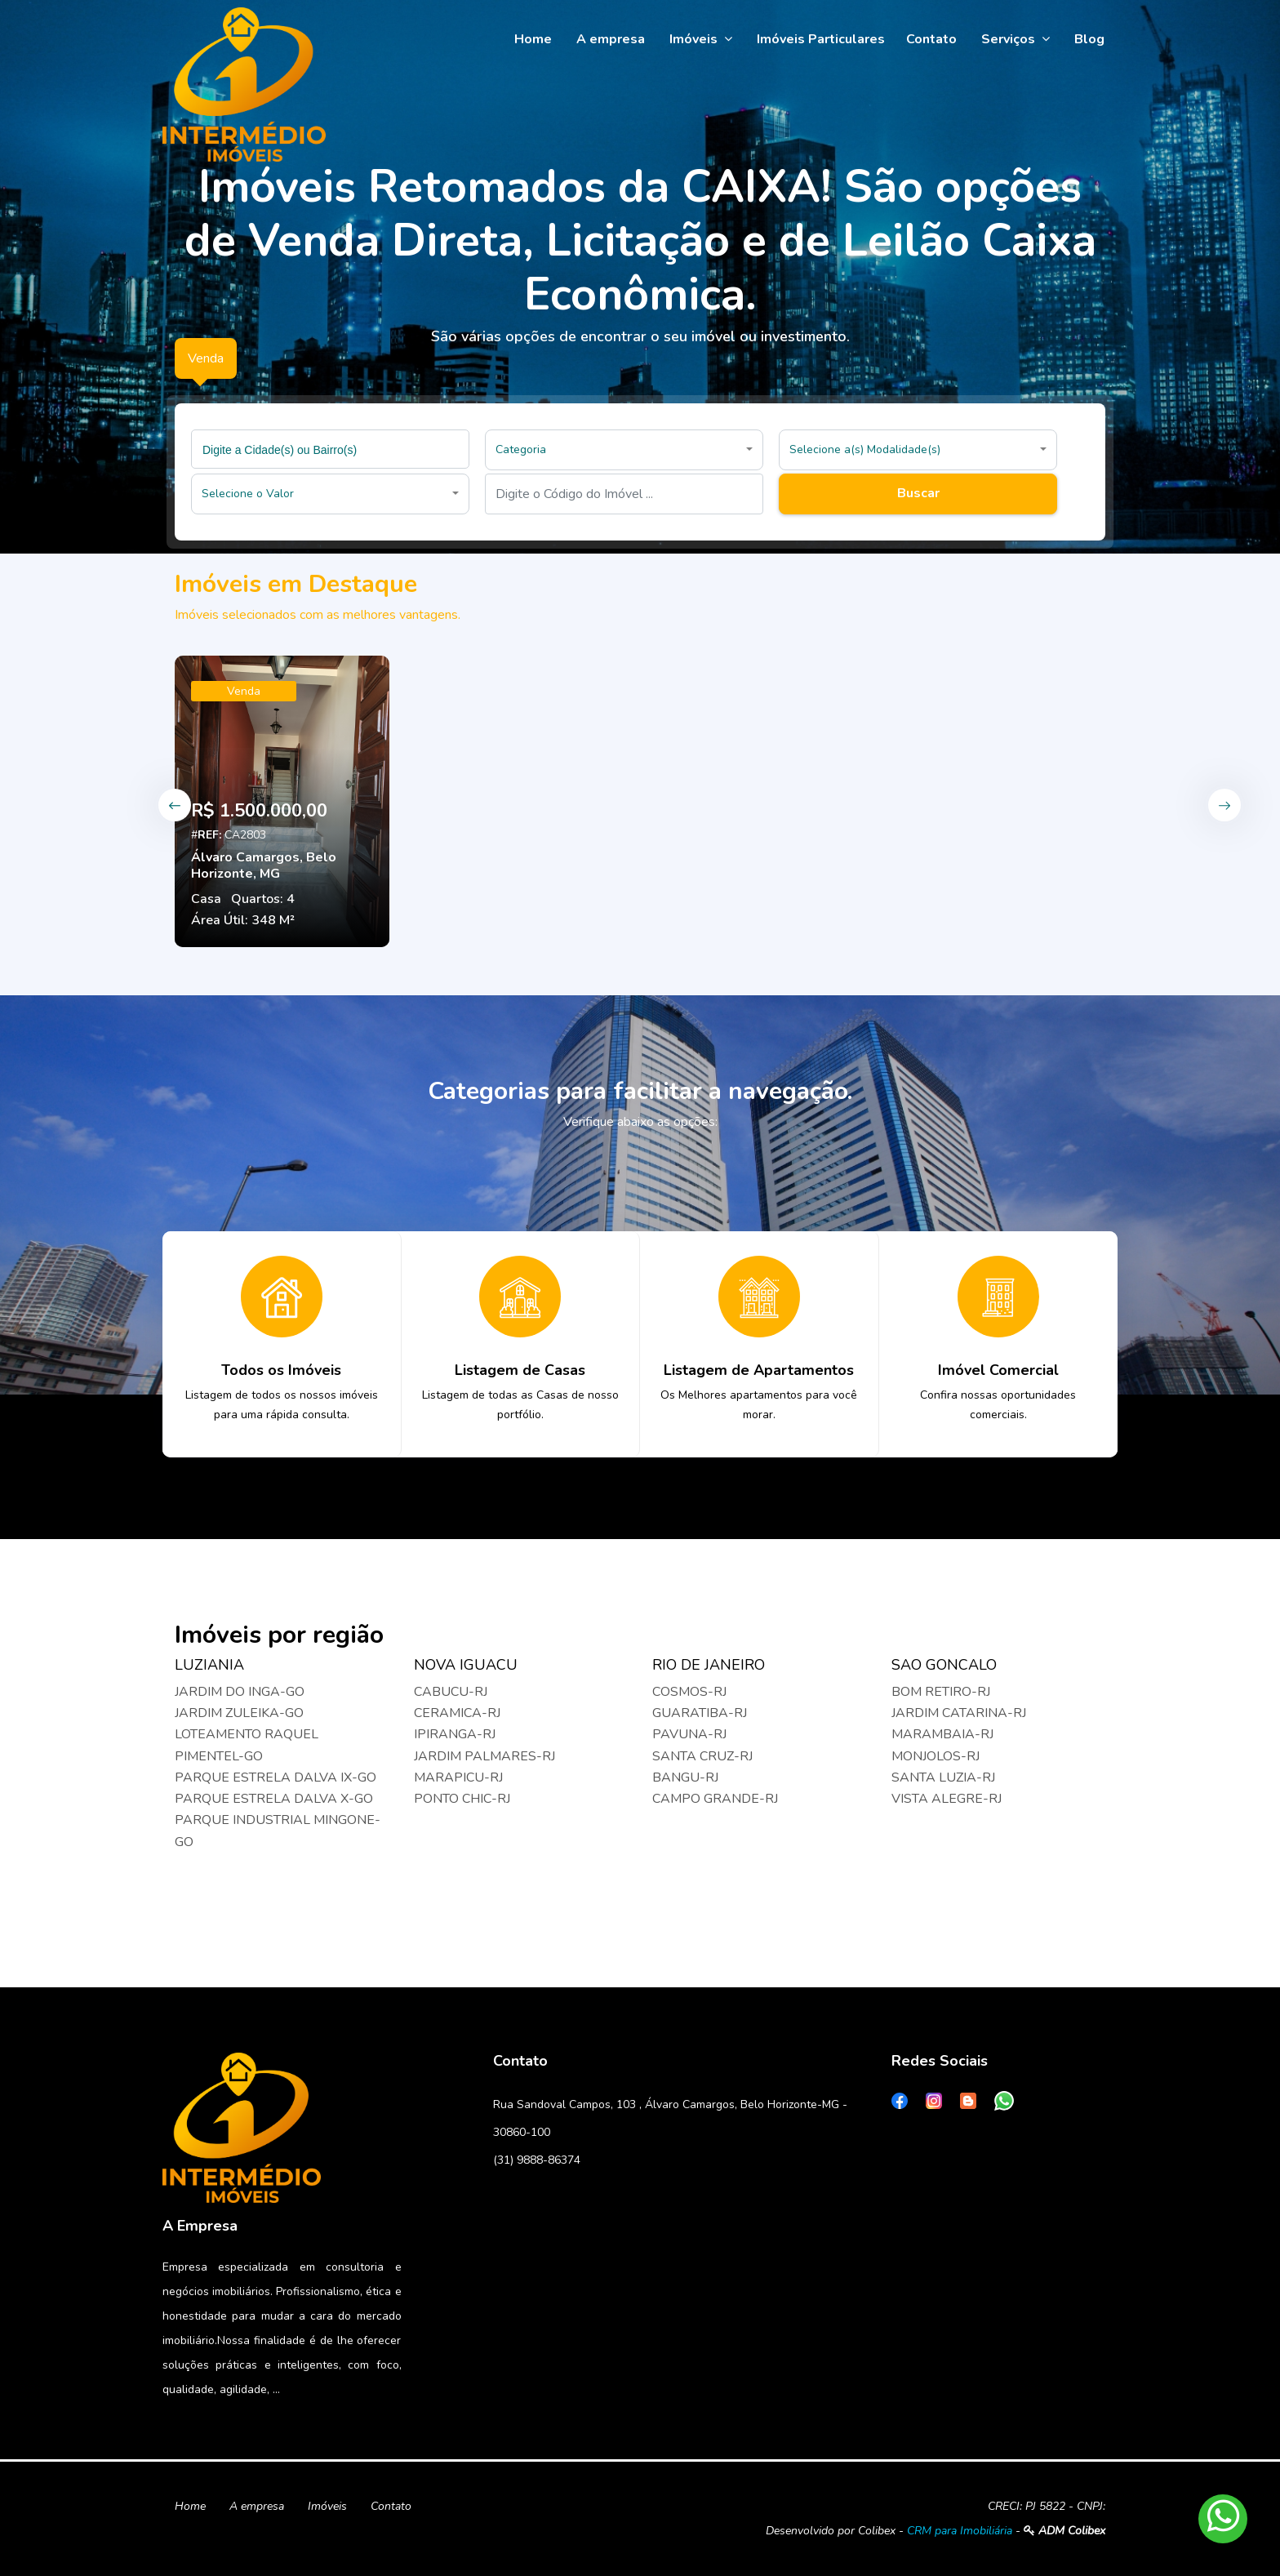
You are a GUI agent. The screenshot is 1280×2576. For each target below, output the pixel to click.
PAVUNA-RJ (689, 1734)
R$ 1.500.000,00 (259, 811)
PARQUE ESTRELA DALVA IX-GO (275, 1777)
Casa (206, 899)
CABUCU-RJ (450, 1692)
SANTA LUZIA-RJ (943, 1777)
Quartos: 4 (263, 899)
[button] (624, 449)
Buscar (918, 493)
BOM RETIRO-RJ (940, 1692)
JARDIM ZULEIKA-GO (239, 1713)
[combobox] (330, 449)
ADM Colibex (1064, 2530)
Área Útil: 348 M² (243, 920)
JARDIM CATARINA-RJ (958, 1713)
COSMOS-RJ (689, 1692)
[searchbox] (332, 449)
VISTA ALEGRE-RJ (946, 1799)
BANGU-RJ (685, 1777)
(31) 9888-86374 (536, 2160)
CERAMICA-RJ (457, 1713)
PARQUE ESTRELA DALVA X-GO (274, 1799)
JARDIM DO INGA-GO (239, 1692)
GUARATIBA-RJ (699, 1713)
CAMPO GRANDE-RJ (715, 1799)
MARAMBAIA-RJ (942, 1734)
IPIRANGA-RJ (455, 1734)
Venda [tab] (206, 358)
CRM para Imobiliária (959, 2530)
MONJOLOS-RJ (935, 1756)
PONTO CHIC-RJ (462, 1799)
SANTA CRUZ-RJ (702, 1756)
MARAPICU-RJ (458, 1777)
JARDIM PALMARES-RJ (484, 1756)
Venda (243, 691)
